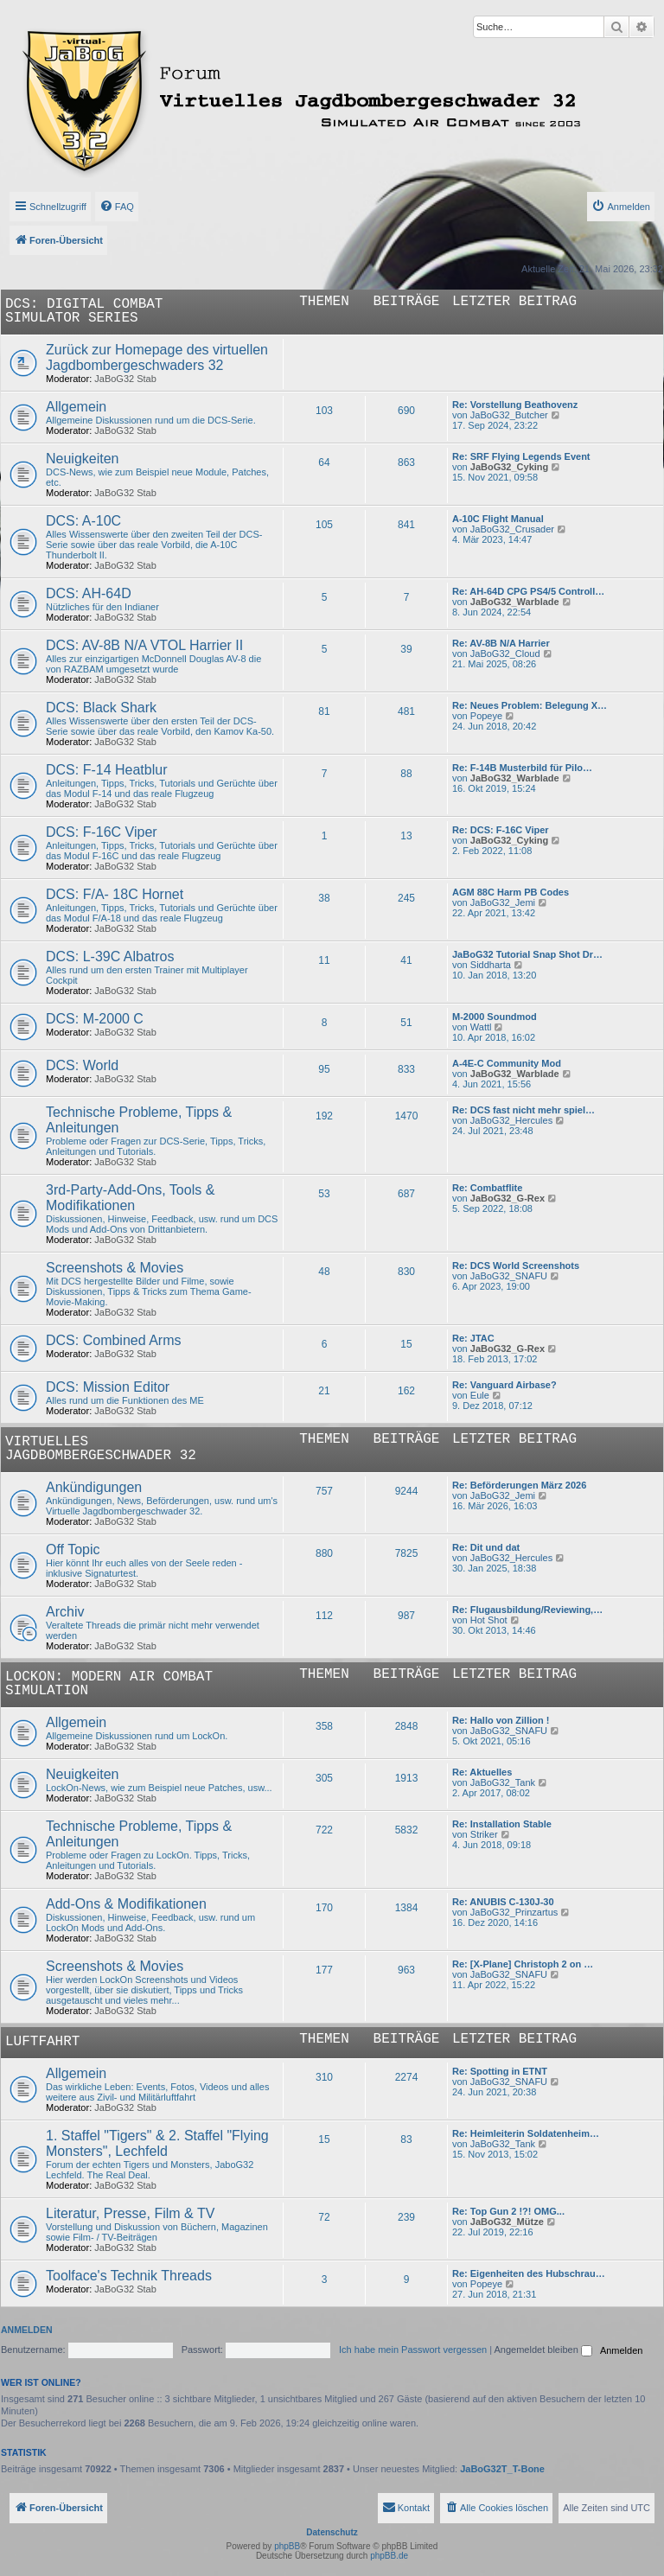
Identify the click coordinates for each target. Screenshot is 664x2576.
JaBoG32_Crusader (512, 529)
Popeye (486, 716)
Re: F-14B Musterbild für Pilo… (522, 767)
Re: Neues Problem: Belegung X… (529, 705)
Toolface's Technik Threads (129, 2275)
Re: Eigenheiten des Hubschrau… (528, 2273)
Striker (484, 1834)
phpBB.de (389, 2555)
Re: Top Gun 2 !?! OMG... (508, 2211)
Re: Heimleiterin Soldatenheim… (525, 2133)
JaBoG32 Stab (125, 378)
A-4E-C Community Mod (506, 1063)
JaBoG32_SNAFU (508, 1276)
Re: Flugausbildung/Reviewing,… (527, 1609)
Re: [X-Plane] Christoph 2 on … (522, 1964)
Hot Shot (489, 1620)
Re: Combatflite (487, 1188)
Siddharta (490, 965)
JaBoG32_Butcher (509, 415)
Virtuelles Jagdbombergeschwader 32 (100, 1448)
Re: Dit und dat (486, 1547)
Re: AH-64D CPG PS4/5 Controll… (528, 591)
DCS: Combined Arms (114, 1340)
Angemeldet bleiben (543, 2349)
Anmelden (27, 2329)
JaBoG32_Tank (502, 1782)
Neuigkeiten (82, 458)
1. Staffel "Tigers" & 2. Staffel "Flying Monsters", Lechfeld (157, 2143)
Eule (479, 1395)
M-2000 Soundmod (494, 1016)
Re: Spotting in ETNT (499, 2071)
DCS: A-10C (83, 520)
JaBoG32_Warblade (514, 601)
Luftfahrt (42, 2042)
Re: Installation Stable (502, 1824)
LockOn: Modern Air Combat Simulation (109, 1684)
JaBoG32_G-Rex (507, 1198)
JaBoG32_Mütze (507, 2221)
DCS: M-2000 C (95, 1018)
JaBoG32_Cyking (509, 467)
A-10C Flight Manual (498, 518)
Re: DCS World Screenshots (515, 1265)
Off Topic (73, 1549)
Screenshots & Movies (114, 1267)
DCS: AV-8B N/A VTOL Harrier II (144, 645)
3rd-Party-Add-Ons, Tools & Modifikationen (130, 1198)
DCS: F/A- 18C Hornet (114, 894)
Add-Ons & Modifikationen (126, 1904)
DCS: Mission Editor (107, 1387)
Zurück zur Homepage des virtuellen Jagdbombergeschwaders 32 (157, 357)
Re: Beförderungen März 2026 (519, 1485)
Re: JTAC (473, 1338)
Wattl (481, 1027)
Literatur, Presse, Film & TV (130, 2213)
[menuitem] (116, 206)
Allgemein (76, 406)
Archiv (65, 1611)
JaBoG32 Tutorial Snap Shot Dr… (527, 954)
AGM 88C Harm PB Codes (510, 892)
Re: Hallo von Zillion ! (500, 1720)
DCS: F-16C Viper (101, 832)
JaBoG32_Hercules (511, 1120)
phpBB (287, 2546)
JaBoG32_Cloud (505, 653)
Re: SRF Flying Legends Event (521, 456)
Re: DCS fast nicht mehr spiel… (523, 1110)
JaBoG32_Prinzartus (514, 1912)
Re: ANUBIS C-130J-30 (503, 1902)
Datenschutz (331, 2532)
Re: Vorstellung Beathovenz (515, 404)
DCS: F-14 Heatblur (107, 769)
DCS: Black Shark (101, 707)
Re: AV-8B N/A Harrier (501, 643)
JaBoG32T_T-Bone (502, 2469)
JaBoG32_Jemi (502, 902)
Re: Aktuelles (482, 1772)
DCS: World (82, 1065)
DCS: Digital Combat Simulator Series (84, 311)
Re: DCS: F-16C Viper (500, 830)
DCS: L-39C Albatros (110, 956)
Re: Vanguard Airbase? (504, 1385)
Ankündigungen (94, 1487)
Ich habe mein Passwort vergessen (413, 2349)
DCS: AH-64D (88, 593)
